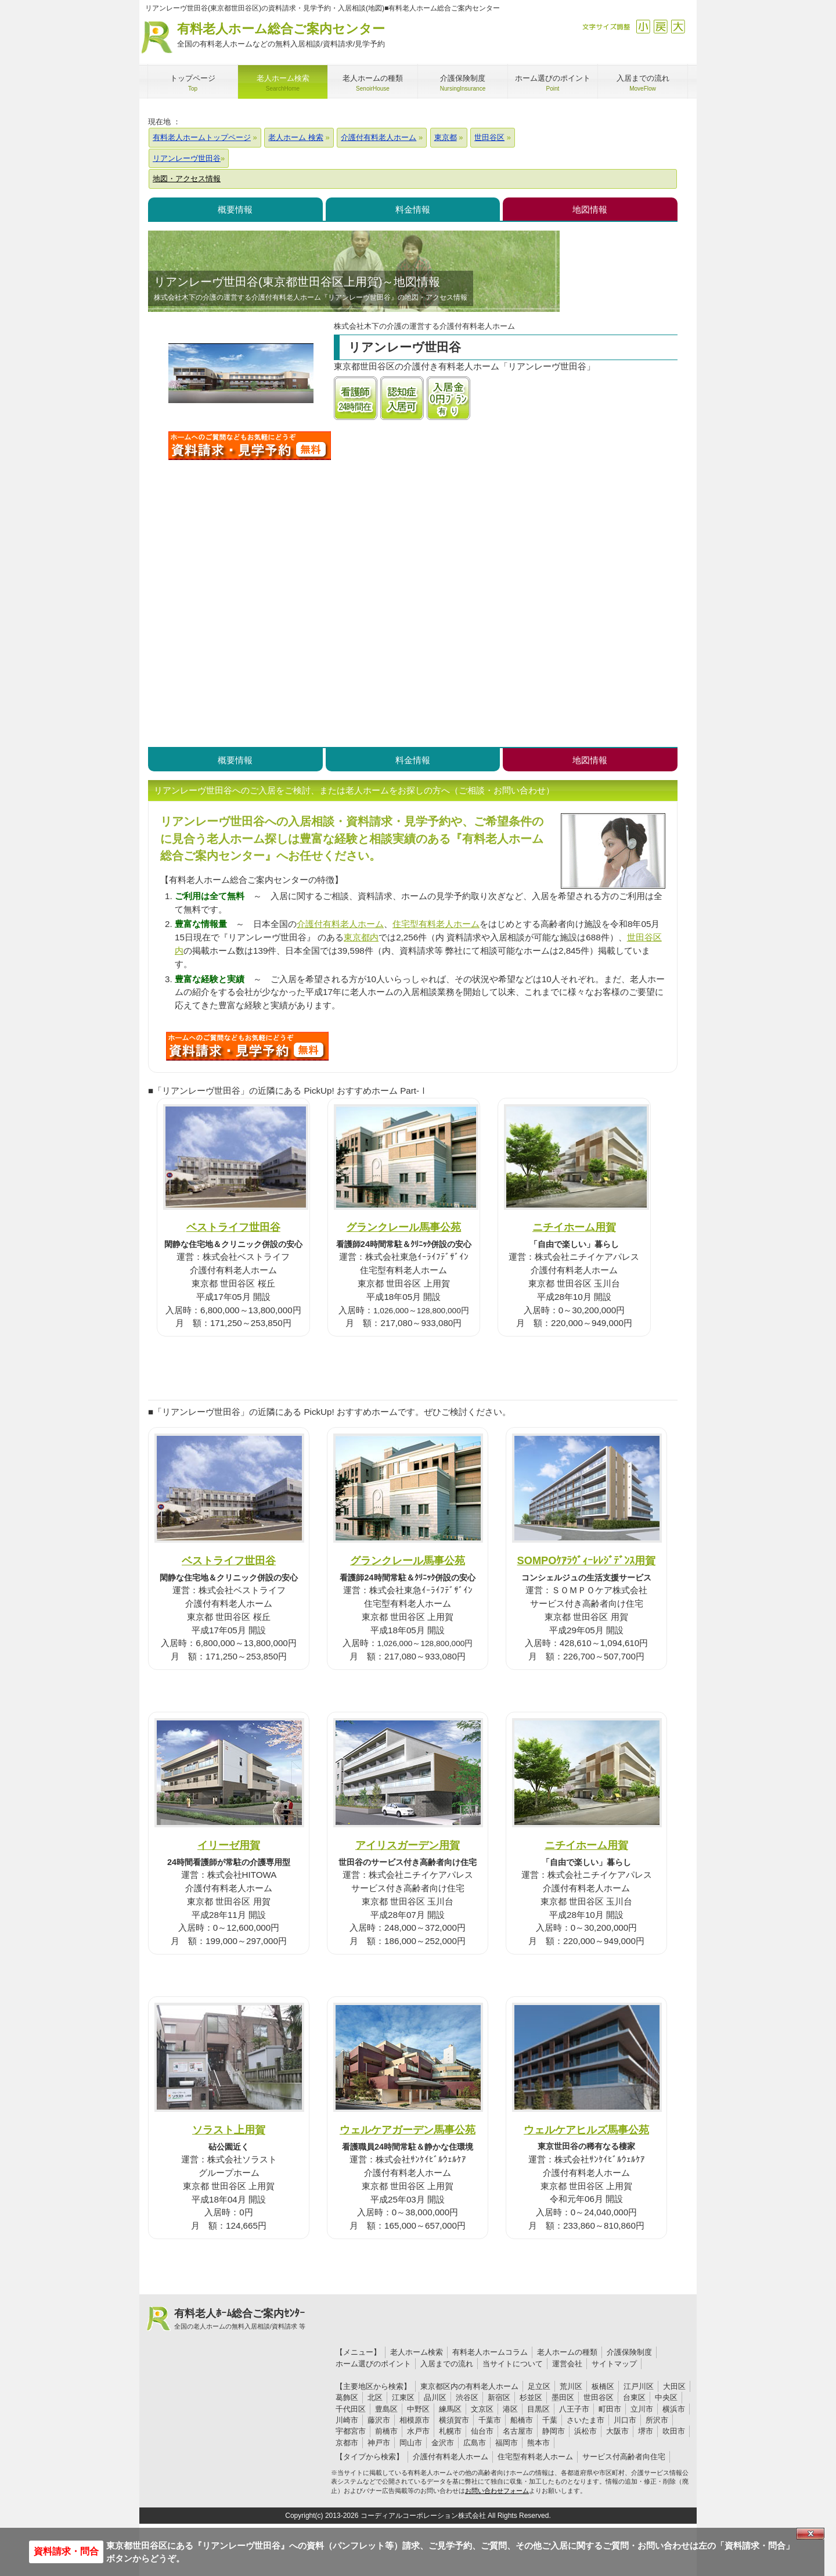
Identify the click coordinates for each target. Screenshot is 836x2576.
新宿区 (499, 2397)
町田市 (610, 2409)
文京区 (482, 2409)
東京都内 (361, 937)
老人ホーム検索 (416, 2352)
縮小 (643, 26)
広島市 (474, 2442)
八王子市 (574, 2409)
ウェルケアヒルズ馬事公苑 (586, 2130)
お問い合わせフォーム (497, 2490)
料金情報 (412, 209)
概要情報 (235, 209)
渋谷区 (467, 2397)
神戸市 (378, 2442)
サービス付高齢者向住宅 (623, 2456)
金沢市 (442, 2442)
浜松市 (585, 2431)
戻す (660, 26)
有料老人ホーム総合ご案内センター (281, 35)
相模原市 (414, 2420)
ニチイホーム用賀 (574, 1227)
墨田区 (563, 2397)
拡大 (678, 26)
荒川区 (571, 2386)
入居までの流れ (446, 2363)
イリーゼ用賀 (228, 1845)
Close (810, 2533)
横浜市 (673, 2409)
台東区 (634, 2397)
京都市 (347, 2442)
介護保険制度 (629, 2352)
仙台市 (482, 2431)
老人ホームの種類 (567, 2352)
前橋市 (386, 2431)
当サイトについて (512, 2363)
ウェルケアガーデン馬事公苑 (407, 2130)
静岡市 (553, 2431)
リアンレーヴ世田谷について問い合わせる (249, 445)
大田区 (674, 2386)
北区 (375, 2397)
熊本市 (538, 2442)
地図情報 (589, 209)
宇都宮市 (351, 2431)
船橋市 (521, 2420)
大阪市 (617, 2431)
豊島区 (386, 2409)
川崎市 (347, 2420)
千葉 (549, 2420)
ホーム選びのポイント (373, 2363)
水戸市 (418, 2431)
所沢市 (657, 2420)
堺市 (645, 2431)
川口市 (625, 2420)
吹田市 (673, 2431)
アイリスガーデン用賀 (407, 1845)
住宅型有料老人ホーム (436, 924)
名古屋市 (518, 2431)
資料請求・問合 (66, 2551)
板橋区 (603, 2386)
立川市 (641, 2409)
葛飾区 (347, 2397)
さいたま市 (585, 2420)
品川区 (435, 2397)
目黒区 (538, 2409)
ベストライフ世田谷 (233, 1227)
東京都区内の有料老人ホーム (469, 2386)
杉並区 (531, 2397)
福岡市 (506, 2442)
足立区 (539, 2386)
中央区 (666, 2397)
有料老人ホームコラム (490, 2352)
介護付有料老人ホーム (340, 924)
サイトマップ (614, 2363)
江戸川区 (639, 2386)
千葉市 (489, 2420)
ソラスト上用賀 (228, 2130)
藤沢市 (378, 2420)
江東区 (403, 2397)
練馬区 (450, 2409)
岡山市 (410, 2442)
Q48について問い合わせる (247, 1046)
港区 (510, 2409)
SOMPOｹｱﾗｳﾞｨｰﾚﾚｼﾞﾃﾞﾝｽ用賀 (586, 1560)
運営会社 (567, 2363)
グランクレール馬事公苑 (403, 1227)
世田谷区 (598, 2397)
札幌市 (450, 2431)
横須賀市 (454, 2420)
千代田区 (351, 2409)
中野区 (418, 2409)
